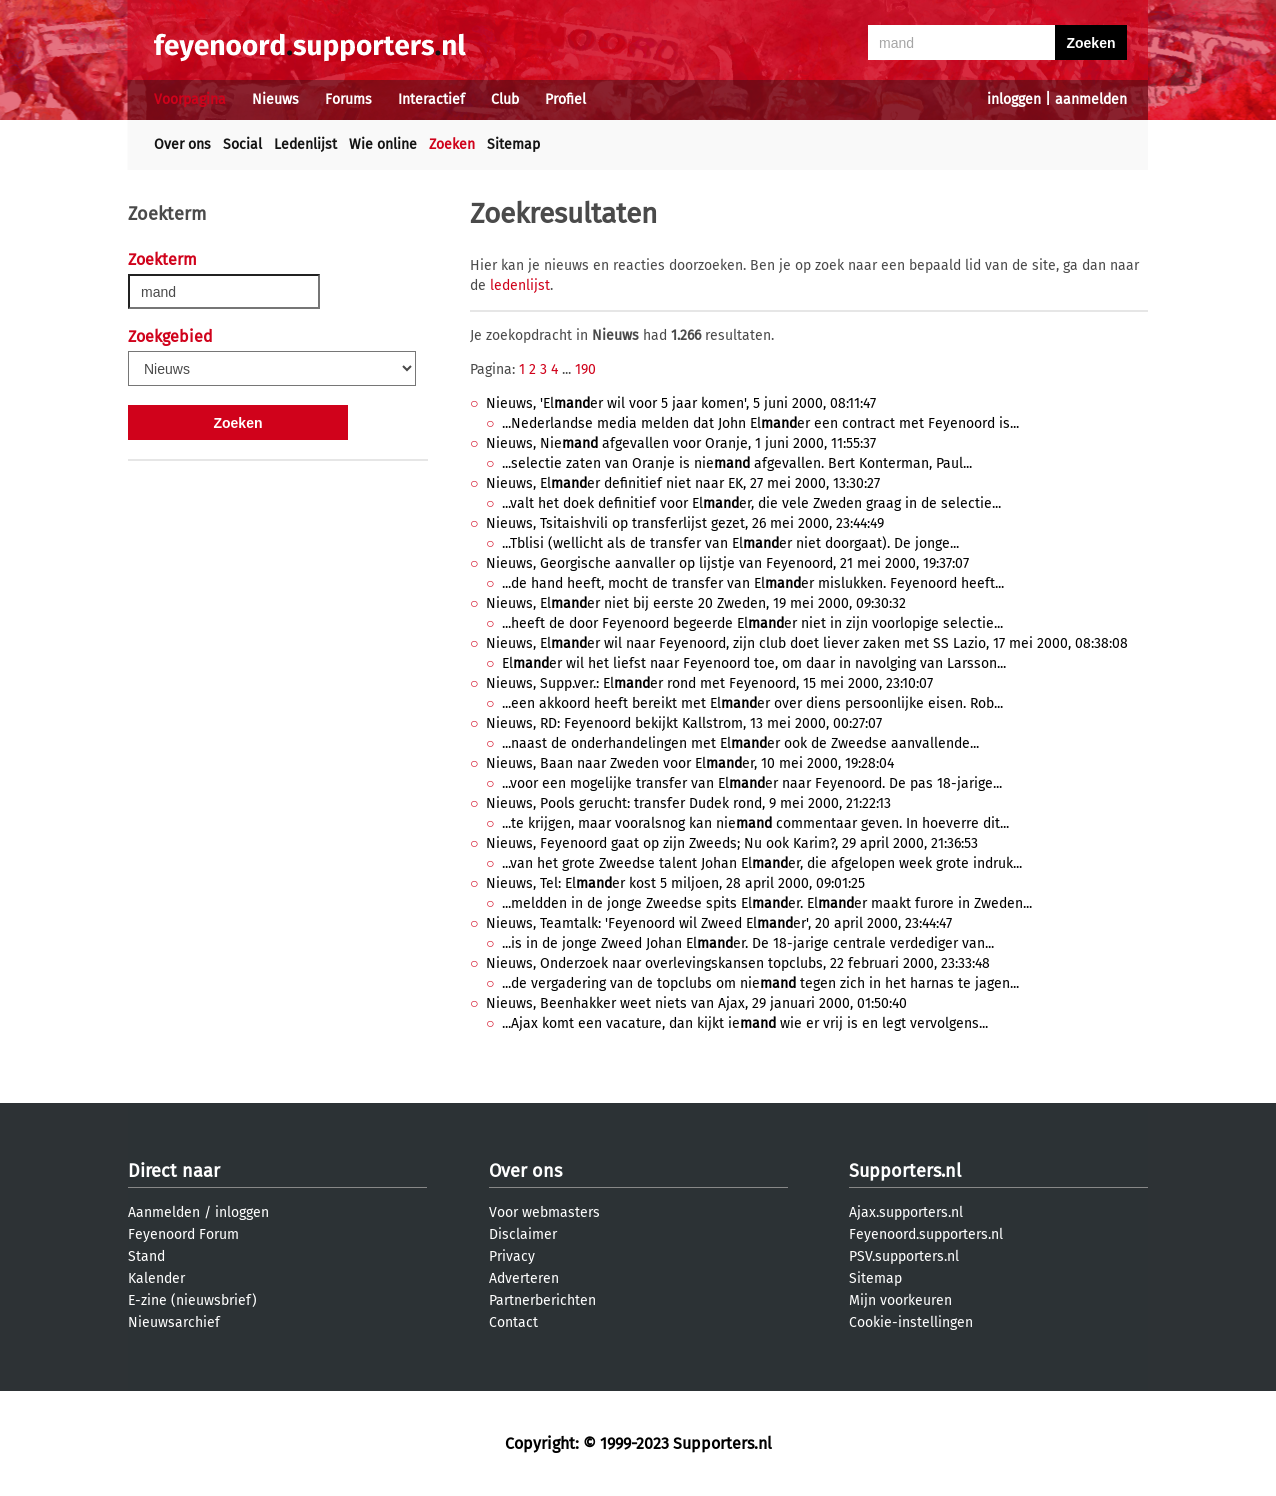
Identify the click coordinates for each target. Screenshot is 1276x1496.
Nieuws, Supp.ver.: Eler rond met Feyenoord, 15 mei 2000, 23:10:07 (709, 683)
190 (585, 369)
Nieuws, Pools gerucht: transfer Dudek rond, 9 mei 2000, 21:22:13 (688, 803)
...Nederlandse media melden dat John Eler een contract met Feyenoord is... (760, 423)
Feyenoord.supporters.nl (926, 1234)
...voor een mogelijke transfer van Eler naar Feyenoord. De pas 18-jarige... (752, 783)
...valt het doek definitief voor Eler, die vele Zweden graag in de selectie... (751, 503)
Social (242, 144)
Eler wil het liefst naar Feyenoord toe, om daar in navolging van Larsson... (754, 663)
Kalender (156, 1278)
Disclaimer (523, 1234)
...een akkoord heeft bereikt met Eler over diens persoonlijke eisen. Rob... (752, 703)
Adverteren (524, 1278)
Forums (348, 99)
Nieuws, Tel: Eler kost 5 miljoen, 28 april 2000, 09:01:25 (675, 883)
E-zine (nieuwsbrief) (192, 1300)
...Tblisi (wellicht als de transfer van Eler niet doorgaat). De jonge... (730, 543)
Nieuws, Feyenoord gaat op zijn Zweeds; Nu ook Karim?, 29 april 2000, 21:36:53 (732, 843)
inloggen (1014, 99)
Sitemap (513, 144)
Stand (146, 1256)
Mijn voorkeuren (900, 1300)
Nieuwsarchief (174, 1322)
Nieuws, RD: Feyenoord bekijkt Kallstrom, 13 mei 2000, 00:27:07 (684, 723)
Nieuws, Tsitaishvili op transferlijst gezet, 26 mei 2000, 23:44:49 (685, 523)
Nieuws (275, 99)
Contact (513, 1322)
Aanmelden (164, 1212)
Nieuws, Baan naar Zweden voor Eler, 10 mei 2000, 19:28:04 (690, 763)
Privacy (512, 1256)
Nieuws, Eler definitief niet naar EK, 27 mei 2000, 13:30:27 (683, 483)
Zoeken (452, 144)
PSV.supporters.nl (904, 1256)
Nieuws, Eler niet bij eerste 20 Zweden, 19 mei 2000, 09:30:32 (696, 603)
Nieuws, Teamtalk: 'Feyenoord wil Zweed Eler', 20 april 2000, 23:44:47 (719, 923)
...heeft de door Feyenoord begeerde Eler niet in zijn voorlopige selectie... (752, 623)
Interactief (431, 99)
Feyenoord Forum (183, 1234)
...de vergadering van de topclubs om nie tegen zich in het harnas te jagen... (760, 983)
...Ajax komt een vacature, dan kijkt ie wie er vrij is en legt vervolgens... (745, 1023)
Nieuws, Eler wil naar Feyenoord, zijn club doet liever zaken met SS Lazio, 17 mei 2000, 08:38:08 (807, 643)
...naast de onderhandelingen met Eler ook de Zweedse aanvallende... (740, 743)
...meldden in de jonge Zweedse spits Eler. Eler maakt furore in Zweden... (767, 903)
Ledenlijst (305, 144)
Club (505, 99)
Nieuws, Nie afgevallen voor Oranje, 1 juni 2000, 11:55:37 (681, 443)
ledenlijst (520, 285)
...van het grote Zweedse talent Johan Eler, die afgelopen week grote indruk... (762, 863)
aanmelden (1091, 99)
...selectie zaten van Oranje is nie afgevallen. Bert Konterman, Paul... (737, 463)
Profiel (565, 99)
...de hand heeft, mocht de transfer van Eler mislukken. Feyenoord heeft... (753, 583)
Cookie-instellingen (911, 1322)
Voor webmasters (544, 1212)
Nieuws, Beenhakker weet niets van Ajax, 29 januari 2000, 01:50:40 (696, 1003)
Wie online (383, 144)
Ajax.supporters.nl (906, 1212)
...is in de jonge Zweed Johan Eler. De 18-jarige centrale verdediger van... (748, 943)
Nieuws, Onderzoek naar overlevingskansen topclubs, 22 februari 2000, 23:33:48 (738, 963)
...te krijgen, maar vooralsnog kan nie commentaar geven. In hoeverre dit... (755, 823)
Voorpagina (190, 99)
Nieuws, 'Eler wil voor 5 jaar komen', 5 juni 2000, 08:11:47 (681, 403)
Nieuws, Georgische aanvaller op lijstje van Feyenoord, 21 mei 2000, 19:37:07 (727, 563)
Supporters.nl (905, 1171)
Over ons (182, 144)
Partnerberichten (542, 1300)
